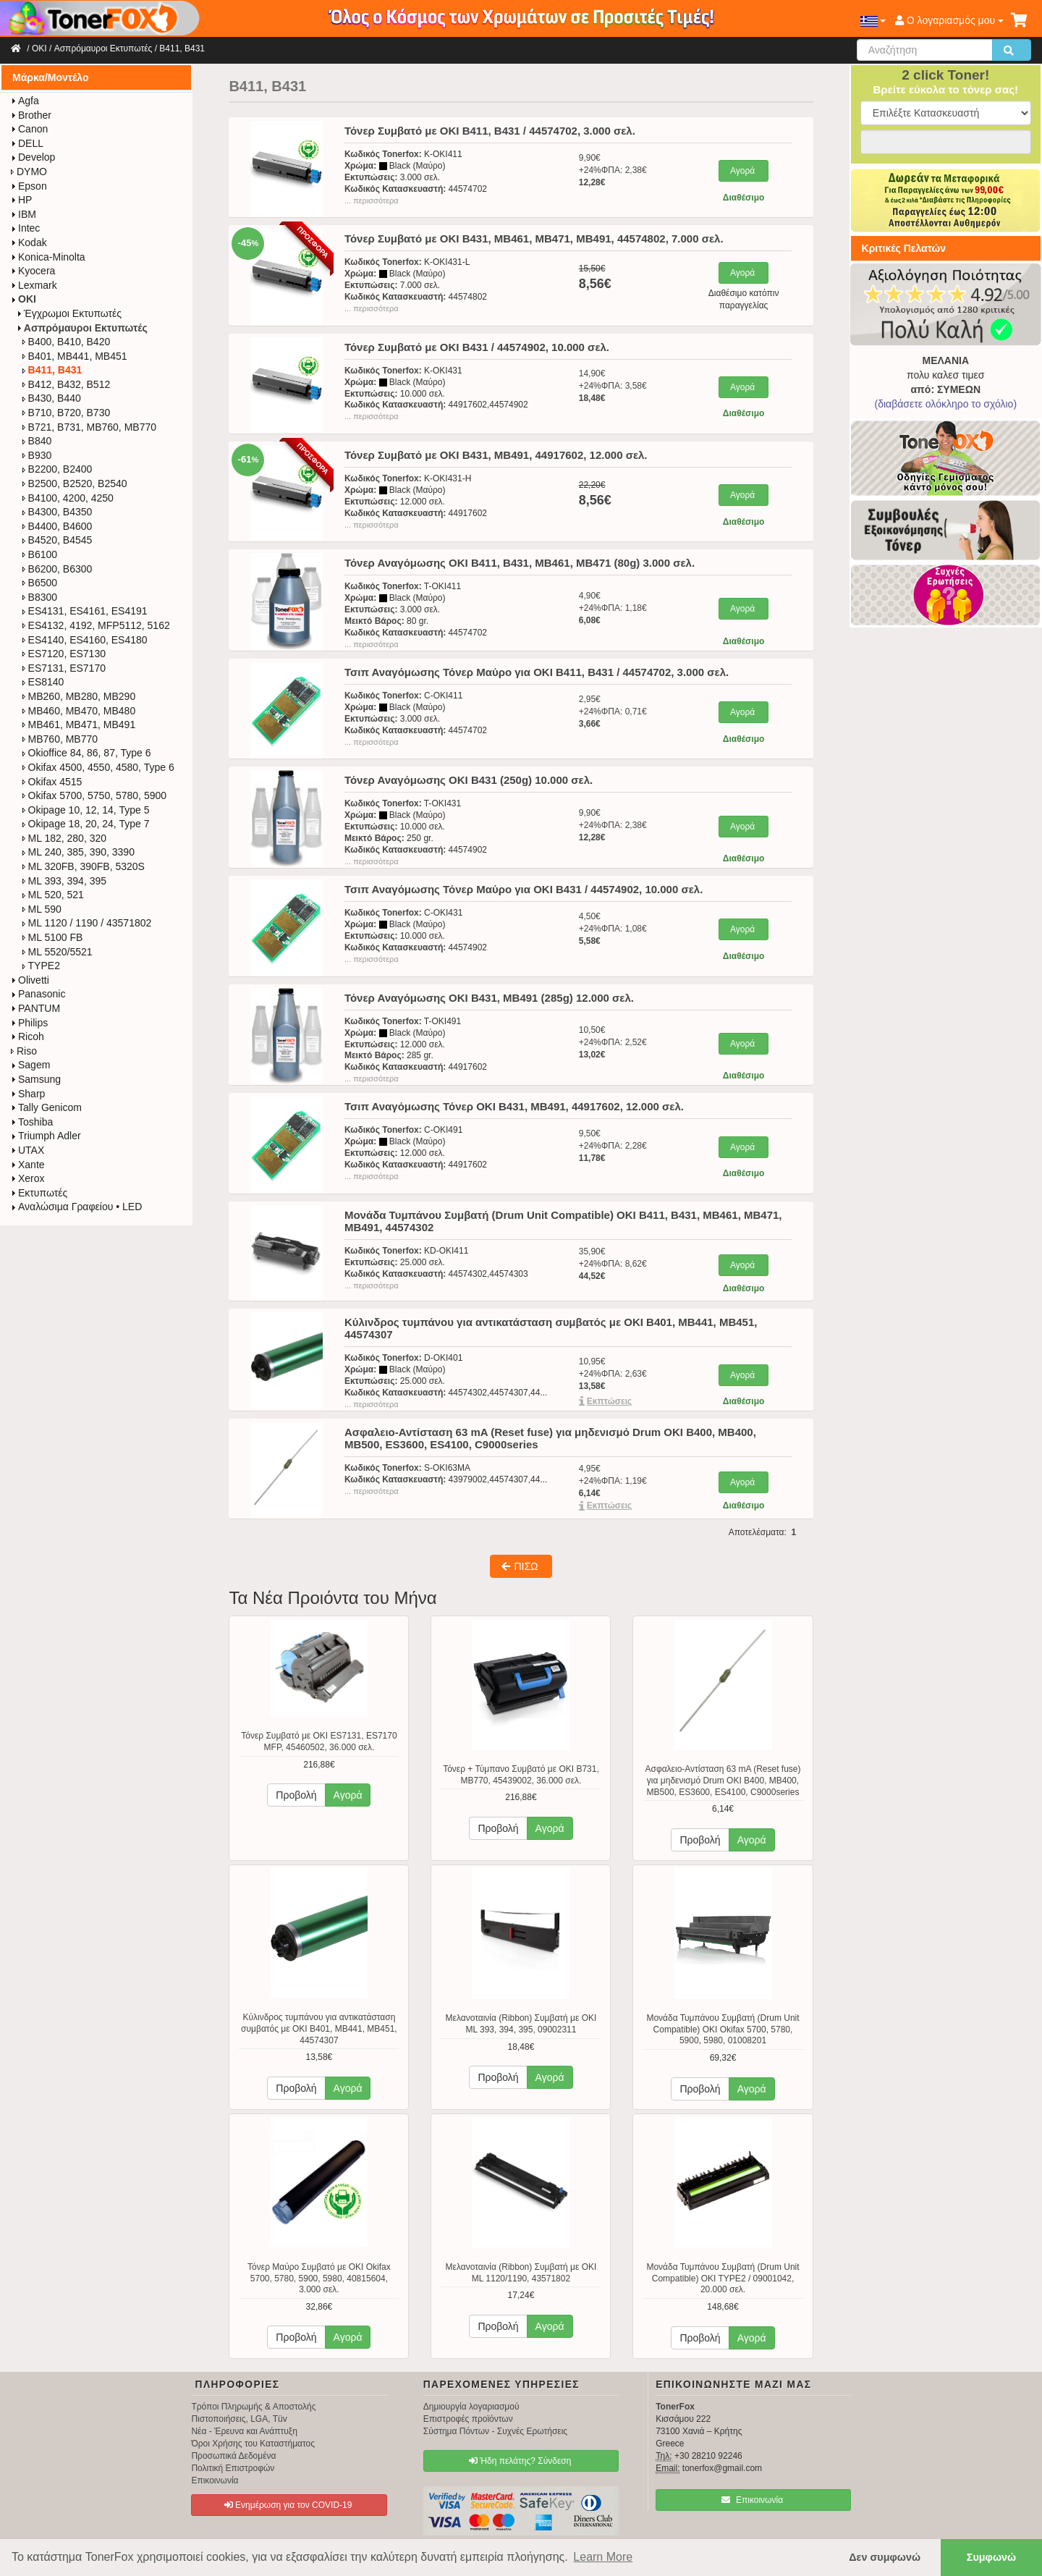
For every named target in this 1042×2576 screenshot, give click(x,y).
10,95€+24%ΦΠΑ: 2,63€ (613, 1373)
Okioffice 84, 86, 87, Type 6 (86, 753)
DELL (27, 143)
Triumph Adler (46, 1135)
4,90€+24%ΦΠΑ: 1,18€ (613, 608)
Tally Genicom (46, 1107)
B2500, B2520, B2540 (74, 483)
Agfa (25, 100)
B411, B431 (182, 48)
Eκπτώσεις (609, 1401)
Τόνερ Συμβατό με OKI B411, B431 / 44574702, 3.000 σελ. (489, 130)
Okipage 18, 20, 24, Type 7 (86, 823)
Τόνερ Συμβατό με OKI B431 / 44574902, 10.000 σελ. (476, 347)
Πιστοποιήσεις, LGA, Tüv (239, 2419)
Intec (25, 228)
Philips (29, 1023)
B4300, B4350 (57, 512)
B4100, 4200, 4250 (68, 498)
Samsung (36, 1079)
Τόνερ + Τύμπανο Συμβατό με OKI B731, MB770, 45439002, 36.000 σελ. (521, 1775)
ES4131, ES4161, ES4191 (85, 611)
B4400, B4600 (57, 526)
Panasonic (38, 994)
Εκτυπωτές (39, 1193)
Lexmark (34, 285)
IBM (23, 214)
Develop (33, 157)
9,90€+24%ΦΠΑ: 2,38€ (613, 170)
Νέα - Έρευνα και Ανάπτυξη (244, 2431)
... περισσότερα (371, 200)
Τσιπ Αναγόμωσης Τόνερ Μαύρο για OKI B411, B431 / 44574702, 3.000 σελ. (536, 672)
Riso (24, 1051)
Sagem (30, 1064)
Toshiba (32, 1122)
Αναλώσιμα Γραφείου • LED (76, 1206)
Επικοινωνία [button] (752, 2500)
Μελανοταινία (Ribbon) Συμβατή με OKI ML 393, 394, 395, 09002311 (521, 2024)
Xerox (28, 1178)
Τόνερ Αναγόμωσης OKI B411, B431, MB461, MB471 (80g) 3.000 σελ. (519, 563)
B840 (37, 441)
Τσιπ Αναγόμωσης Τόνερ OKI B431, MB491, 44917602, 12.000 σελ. (514, 1106)
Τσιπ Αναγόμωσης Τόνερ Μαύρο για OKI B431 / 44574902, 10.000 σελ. (523, 889)
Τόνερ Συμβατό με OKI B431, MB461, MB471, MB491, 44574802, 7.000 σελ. (534, 238)
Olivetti (30, 980)
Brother (31, 115)
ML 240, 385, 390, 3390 (78, 852)
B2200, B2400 (57, 469)
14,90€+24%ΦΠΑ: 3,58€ (613, 385)
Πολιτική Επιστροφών (232, 2468)
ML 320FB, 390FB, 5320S (83, 866)
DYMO (29, 171)
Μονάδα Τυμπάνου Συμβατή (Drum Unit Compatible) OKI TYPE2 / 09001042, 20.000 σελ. (722, 2278)
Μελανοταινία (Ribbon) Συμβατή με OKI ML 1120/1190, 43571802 (521, 2273)
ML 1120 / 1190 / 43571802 (87, 923)
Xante (28, 1164)
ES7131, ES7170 (64, 668)
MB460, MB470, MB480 (79, 711)
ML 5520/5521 (57, 952)
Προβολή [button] (296, 1795)
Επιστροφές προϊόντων (468, 2419)
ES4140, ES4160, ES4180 (85, 640)
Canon (29, 129)
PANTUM (35, 1008)
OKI (39, 48)
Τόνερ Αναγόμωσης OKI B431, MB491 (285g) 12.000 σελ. (489, 998)
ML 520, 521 (53, 894)
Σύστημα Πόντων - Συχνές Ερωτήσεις (495, 2431)
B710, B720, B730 (66, 412)
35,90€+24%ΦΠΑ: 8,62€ (613, 1263)
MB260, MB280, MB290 (79, 696)
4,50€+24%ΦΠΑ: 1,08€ (613, 928)
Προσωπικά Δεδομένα (233, 2456)
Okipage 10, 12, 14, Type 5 (86, 810)
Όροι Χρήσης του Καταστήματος (253, 2443)
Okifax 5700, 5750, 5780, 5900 (94, 795)
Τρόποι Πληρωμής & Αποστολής (253, 2407)
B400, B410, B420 (66, 341)
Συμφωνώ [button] (991, 2557)
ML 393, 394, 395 (64, 881)
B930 (37, 455)
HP (21, 200)
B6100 (39, 554)
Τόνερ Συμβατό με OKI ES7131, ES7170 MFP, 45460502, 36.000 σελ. (319, 1741)
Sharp (28, 1093)
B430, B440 (51, 398)
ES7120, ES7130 (64, 653)
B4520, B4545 (57, 540)
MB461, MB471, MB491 (79, 724)
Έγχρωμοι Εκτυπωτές (69, 313)
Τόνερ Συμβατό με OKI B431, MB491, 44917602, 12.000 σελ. (496, 455)
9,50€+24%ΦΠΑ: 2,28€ (613, 1145)
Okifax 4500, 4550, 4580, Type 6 (98, 767)
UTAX (27, 1150)
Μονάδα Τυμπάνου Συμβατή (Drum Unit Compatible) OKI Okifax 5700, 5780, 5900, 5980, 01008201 (722, 2029)
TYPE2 (41, 965)
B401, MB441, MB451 (74, 356)
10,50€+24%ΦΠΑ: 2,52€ (613, 1042)
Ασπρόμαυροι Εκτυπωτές (103, 48)
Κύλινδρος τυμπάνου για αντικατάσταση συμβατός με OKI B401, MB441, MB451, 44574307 (319, 2028)
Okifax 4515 (52, 781)
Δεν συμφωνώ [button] (884, 2557)
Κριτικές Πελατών (904, 248)
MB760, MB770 (60, 739)
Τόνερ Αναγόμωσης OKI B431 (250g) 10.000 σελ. (468, 780)
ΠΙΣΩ (519, 1566)
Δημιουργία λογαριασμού (471, 2407)
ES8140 (43, 682)
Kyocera (33, 270)
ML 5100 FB (52, 937)
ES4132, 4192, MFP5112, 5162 (96, 625)
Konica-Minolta (48, 257)
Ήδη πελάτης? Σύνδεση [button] (520, 2461)
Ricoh (27, 1036)
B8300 (39, 597)
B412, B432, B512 (66, 384)
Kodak (29, 242)
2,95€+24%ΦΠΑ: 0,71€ (613, 711)
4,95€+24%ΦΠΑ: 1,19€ (613, 1481)
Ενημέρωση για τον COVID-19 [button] (288, 2505)
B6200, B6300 (57, 569)
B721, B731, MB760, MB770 (89, 427)
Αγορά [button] (348, 1795)
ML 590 (42, 909)
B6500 (39, 582)
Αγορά (742, 171)
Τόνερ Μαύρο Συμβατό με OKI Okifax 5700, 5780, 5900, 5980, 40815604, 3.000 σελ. (319, 2278)
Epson (29, 186)
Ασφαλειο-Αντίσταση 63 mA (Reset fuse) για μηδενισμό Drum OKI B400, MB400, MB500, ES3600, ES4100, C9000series (722, 1780)
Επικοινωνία (214, 2480)
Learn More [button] (602, 2557)
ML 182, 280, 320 (64, 838)
